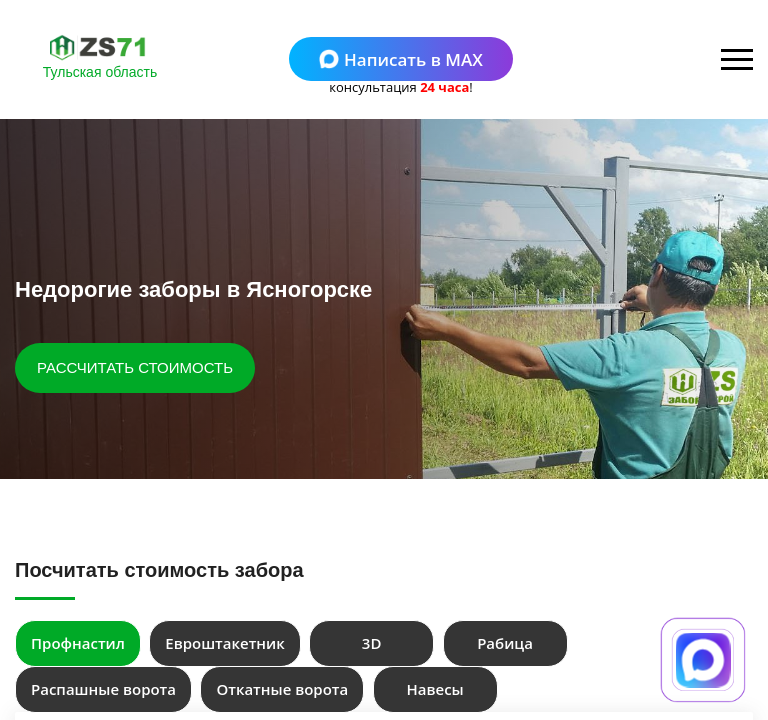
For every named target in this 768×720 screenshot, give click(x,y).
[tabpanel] (384, 299)
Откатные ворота (282, 689)
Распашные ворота (103, 689)
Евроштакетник (224, 643)
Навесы (435, 689)
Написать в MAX (401, 59)
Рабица (505, 643)
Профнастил (78, 643)
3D (372, 643)
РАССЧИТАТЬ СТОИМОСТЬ (135, 367)
